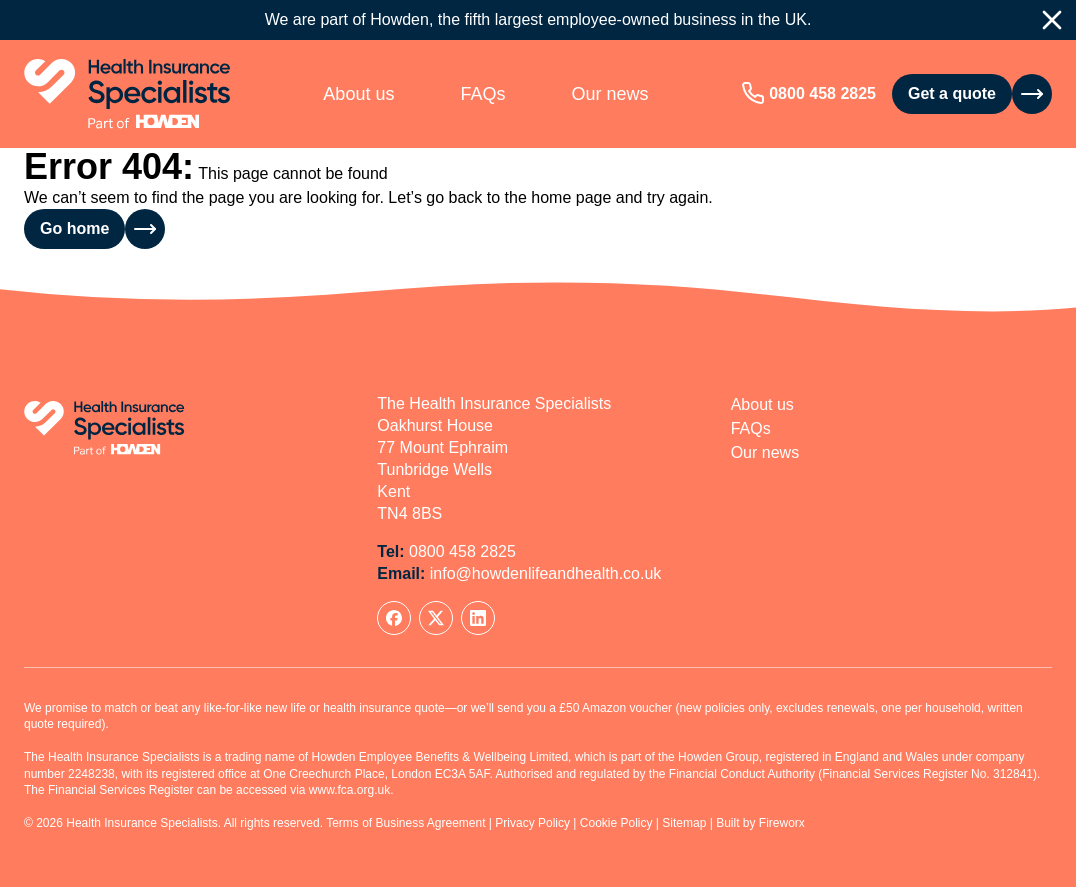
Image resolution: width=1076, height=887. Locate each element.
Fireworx (782, 823)
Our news (609, 94)
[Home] (127, 94)
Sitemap (684, 823)
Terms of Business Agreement (405, 823)
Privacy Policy (532, 823)
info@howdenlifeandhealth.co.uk (546, 573)
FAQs (482, 94)
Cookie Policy (616, 823)
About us (358, 94)
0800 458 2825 (822, 93)
